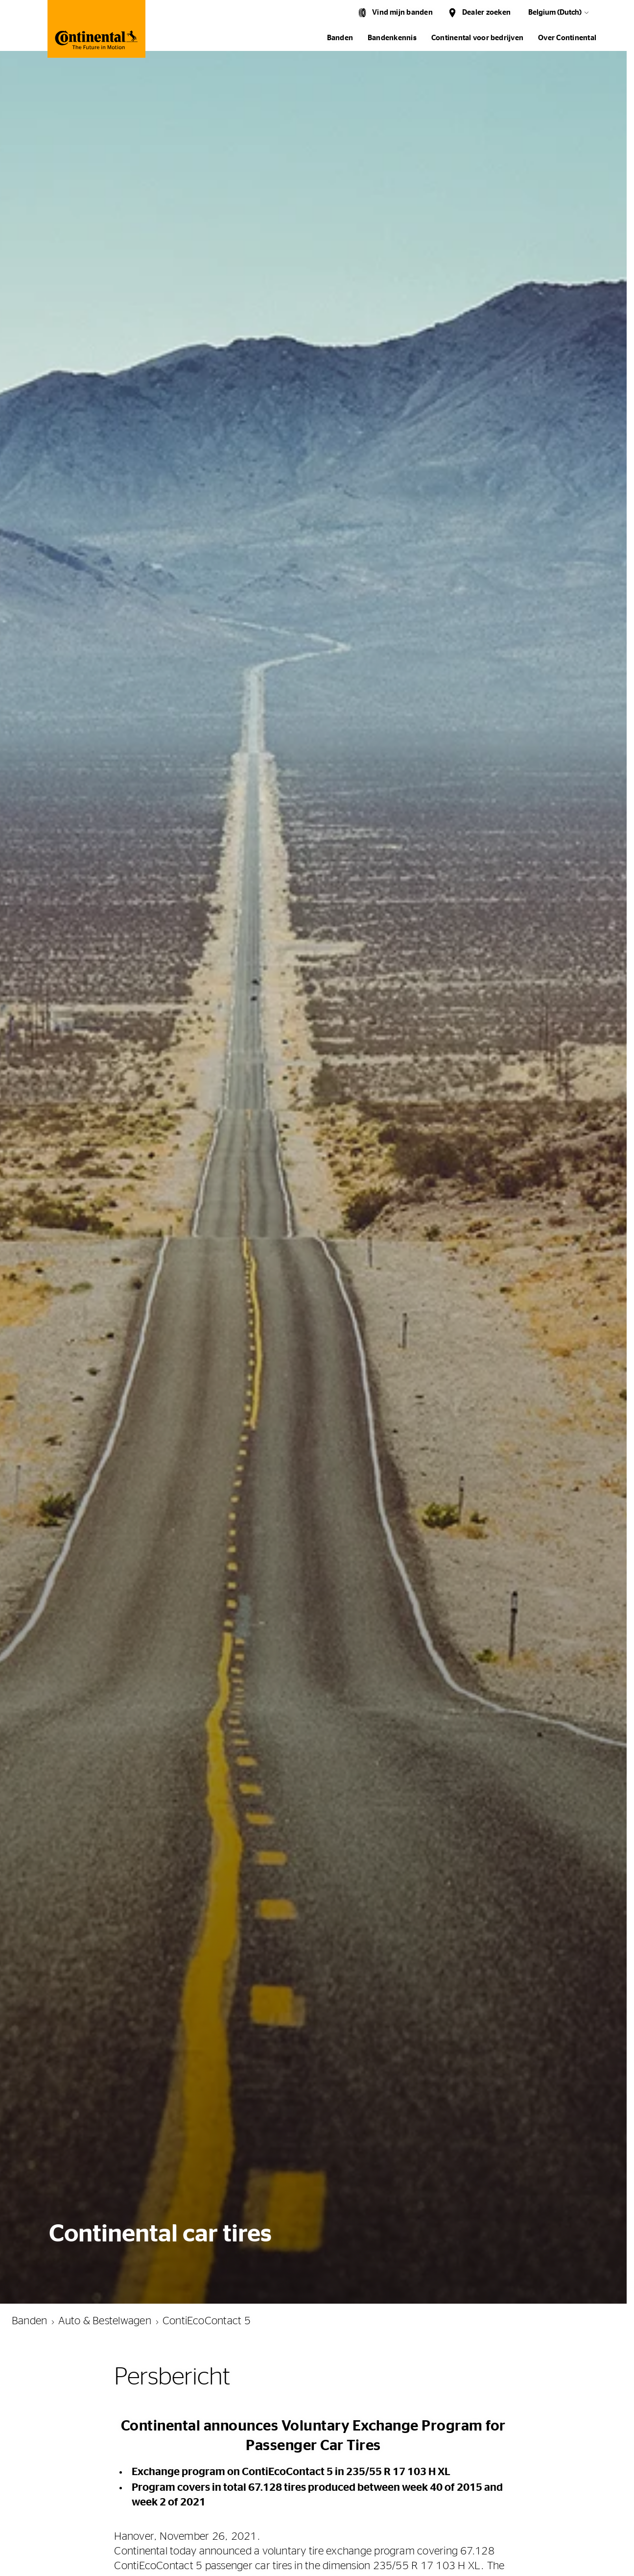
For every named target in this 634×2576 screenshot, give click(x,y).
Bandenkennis (392, 38)
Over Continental (567, 38)
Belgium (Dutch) (555, 12)
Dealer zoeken (486, 12)
